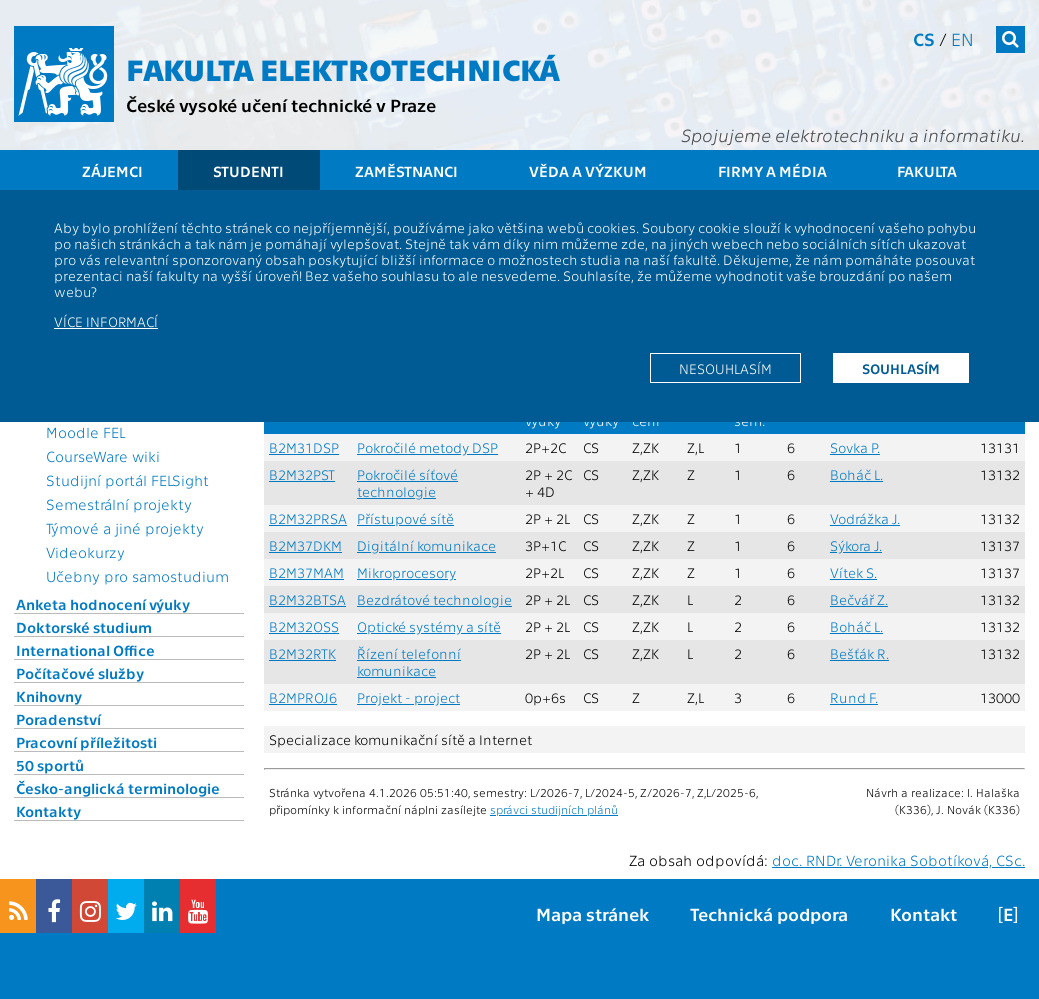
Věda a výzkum (588, 171)
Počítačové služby (80, 673)
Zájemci (112, 171)
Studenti (248, 171)
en (962, 38)
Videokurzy (85, 552)
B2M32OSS (304, 626)
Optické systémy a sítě (429, 626)
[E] (1008, 913)
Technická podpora (769, 913)
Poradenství (58, 719)
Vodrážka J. (865, 518)
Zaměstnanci (406, 171)
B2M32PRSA (308, 518)
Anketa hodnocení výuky (103, 604)
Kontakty (48, 811)
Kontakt (923, 913)
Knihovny (49, 696)
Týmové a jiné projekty (125, 528)
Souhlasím (901, 368)
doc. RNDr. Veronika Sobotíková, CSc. (898, 860)
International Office (85, 650)
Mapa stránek (592, 913)
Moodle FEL (85, 432)
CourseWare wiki (103, 456)
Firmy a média (772, 171)
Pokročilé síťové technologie (407, 483)
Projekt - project (408, 697)
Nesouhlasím (725, 368)
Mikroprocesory (406, 572)
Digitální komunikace (426, 545)
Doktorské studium (84, 627)
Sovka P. (855, 447)
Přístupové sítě (405, 518)
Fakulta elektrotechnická (343, 68)
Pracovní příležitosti (86, 742)
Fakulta (927, 171)
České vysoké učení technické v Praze (281, 104)
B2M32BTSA (307, 599)
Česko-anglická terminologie (118, 788)
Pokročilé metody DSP (427, 447)
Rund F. (854, 697)
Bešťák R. (859, 653)
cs (924, 38)
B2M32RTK (302, 653)
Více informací (106, 321)
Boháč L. (856, 474)
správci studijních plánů (554, 809)
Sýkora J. (856, 545)
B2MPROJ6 (303, 697)
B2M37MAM (306, 572)
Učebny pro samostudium (137, 576)
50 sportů (50, 765)
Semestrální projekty (119, 504)
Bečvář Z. (859, 599)
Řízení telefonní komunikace (409, 662)
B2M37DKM (305, 545)
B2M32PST (302, 474)
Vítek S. (853, 572)
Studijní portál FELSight (127, 480)
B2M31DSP (304, 447)
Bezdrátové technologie (434, 599)
